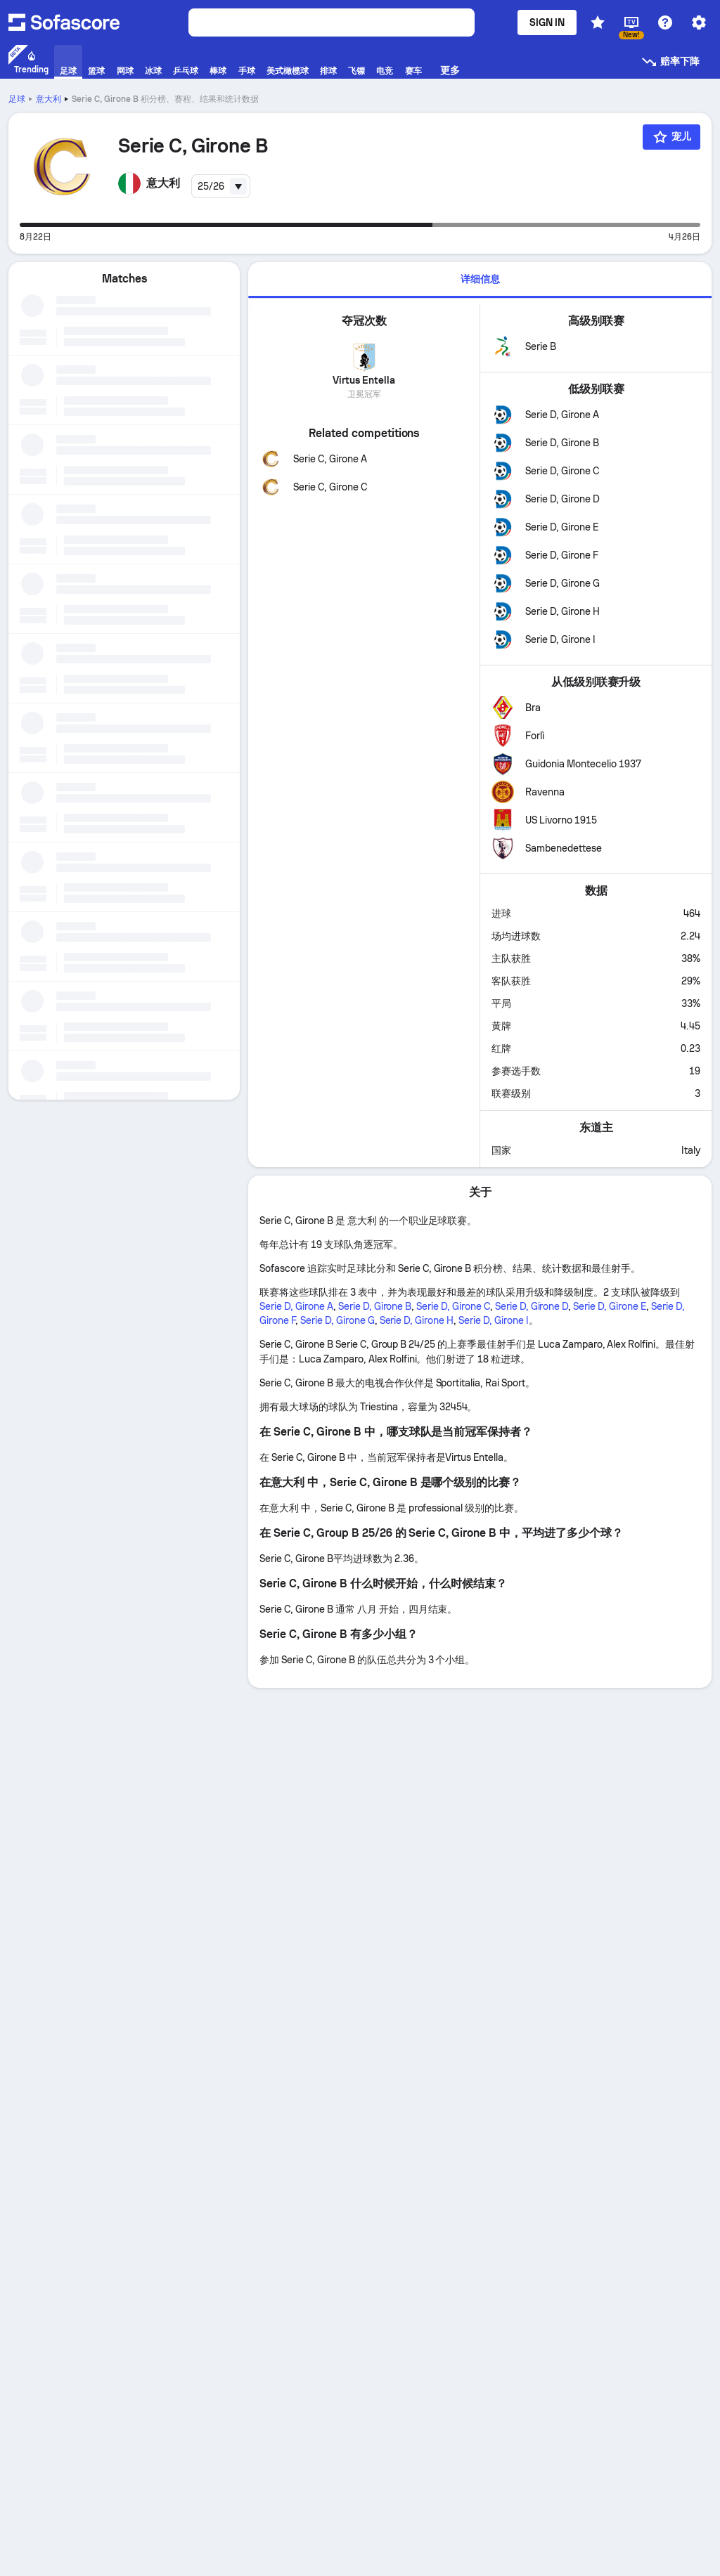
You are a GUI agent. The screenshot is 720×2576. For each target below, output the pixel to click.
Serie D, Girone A (296, 1306)
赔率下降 (670, 61)
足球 (16, 99)
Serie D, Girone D (532, 1306)
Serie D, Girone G (337, 1320)
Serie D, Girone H (417, 1320)
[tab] (480, 280)
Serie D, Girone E (609, 1306)
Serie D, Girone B (375, 1306)
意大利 (48, 99)
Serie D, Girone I (493, 1320)
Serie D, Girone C (453, 1306)
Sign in (547, 22)
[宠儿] (671, 137)
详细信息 (480, 279)
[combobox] (220, 186)
